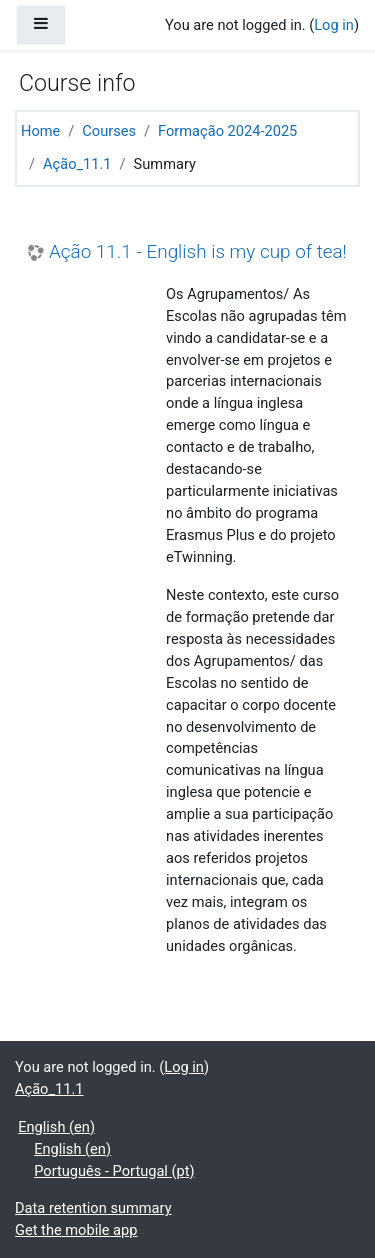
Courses (109, 131)
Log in (334, 25)
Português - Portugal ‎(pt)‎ (114, 1171)
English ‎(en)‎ (56, 1127)
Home (40, 131)
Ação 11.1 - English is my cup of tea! (198, 252)
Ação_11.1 (77, 164)
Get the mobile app (76, 1230)
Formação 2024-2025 (227, 131)
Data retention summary (93, 1208)
